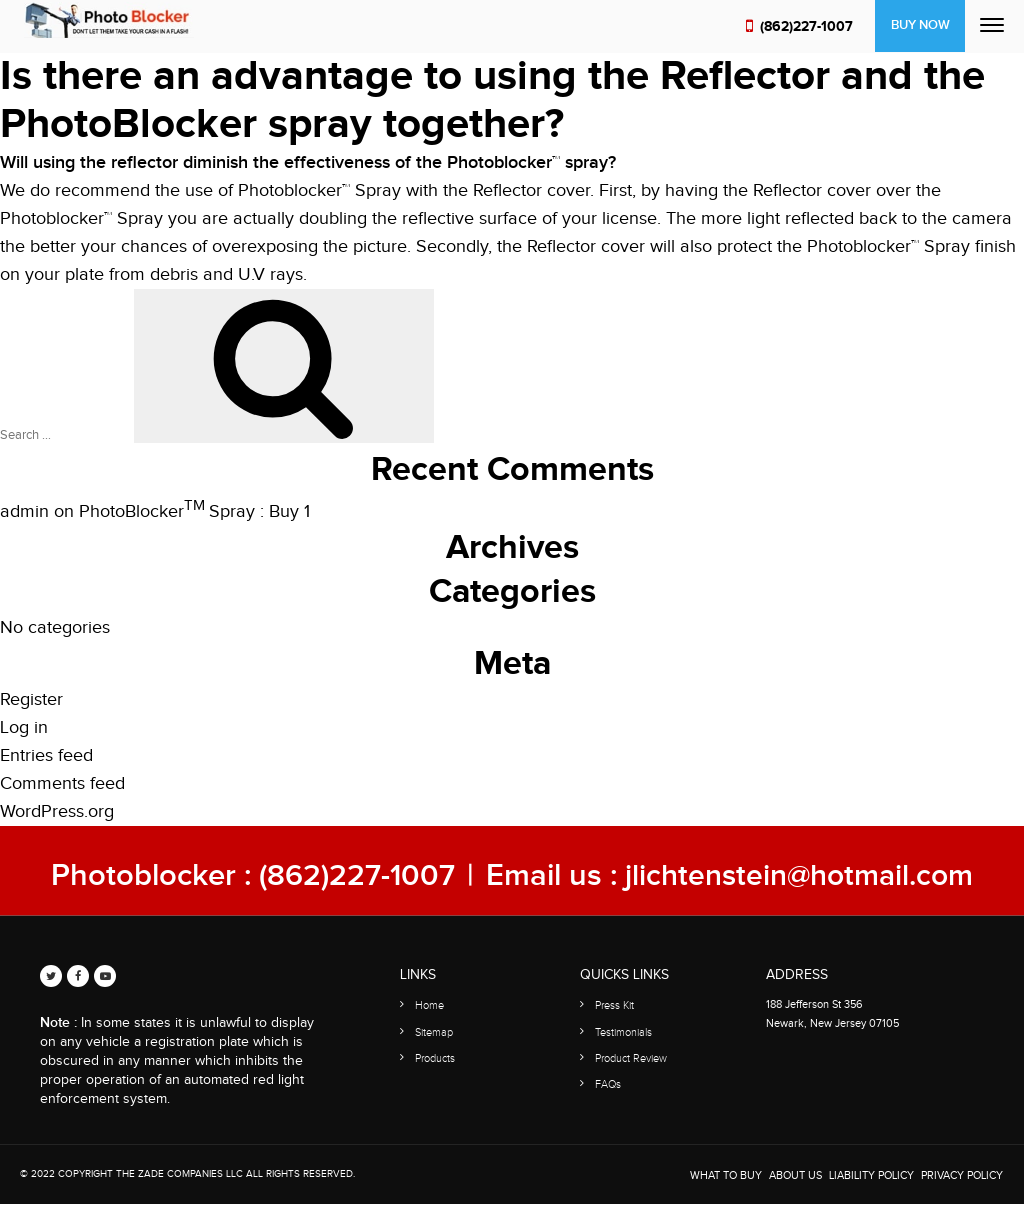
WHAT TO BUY (726, 1175)
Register (31, 699)
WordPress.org (57, 811)
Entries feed (46, 755)
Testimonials (623, 1031)
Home (429, 1005)
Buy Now (919, 26)
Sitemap (434, 1031)
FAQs (608, 1083)
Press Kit (614, 1005)
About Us (795, 1175)
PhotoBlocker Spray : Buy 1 (194, 511)
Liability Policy (871, 1175)
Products (435, 1057)
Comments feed (62, 783)
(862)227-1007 (805, 26)
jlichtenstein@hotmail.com (801, 875)
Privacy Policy (962, 1175)
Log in (24, 727)
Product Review (631, 1057)
